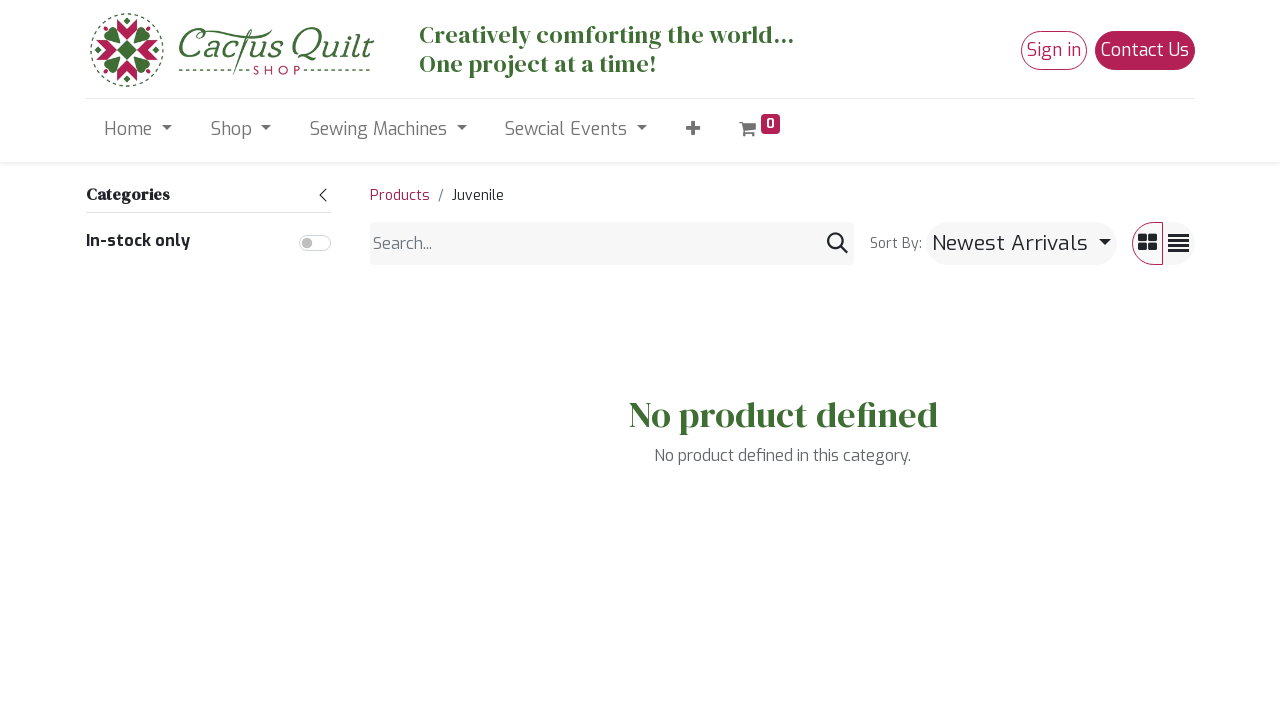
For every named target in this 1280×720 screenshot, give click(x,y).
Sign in (1054, 50)
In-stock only (138, 240)
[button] (692, 129)
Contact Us (1145, 50)
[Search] (837, 243)
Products (400, 195)
